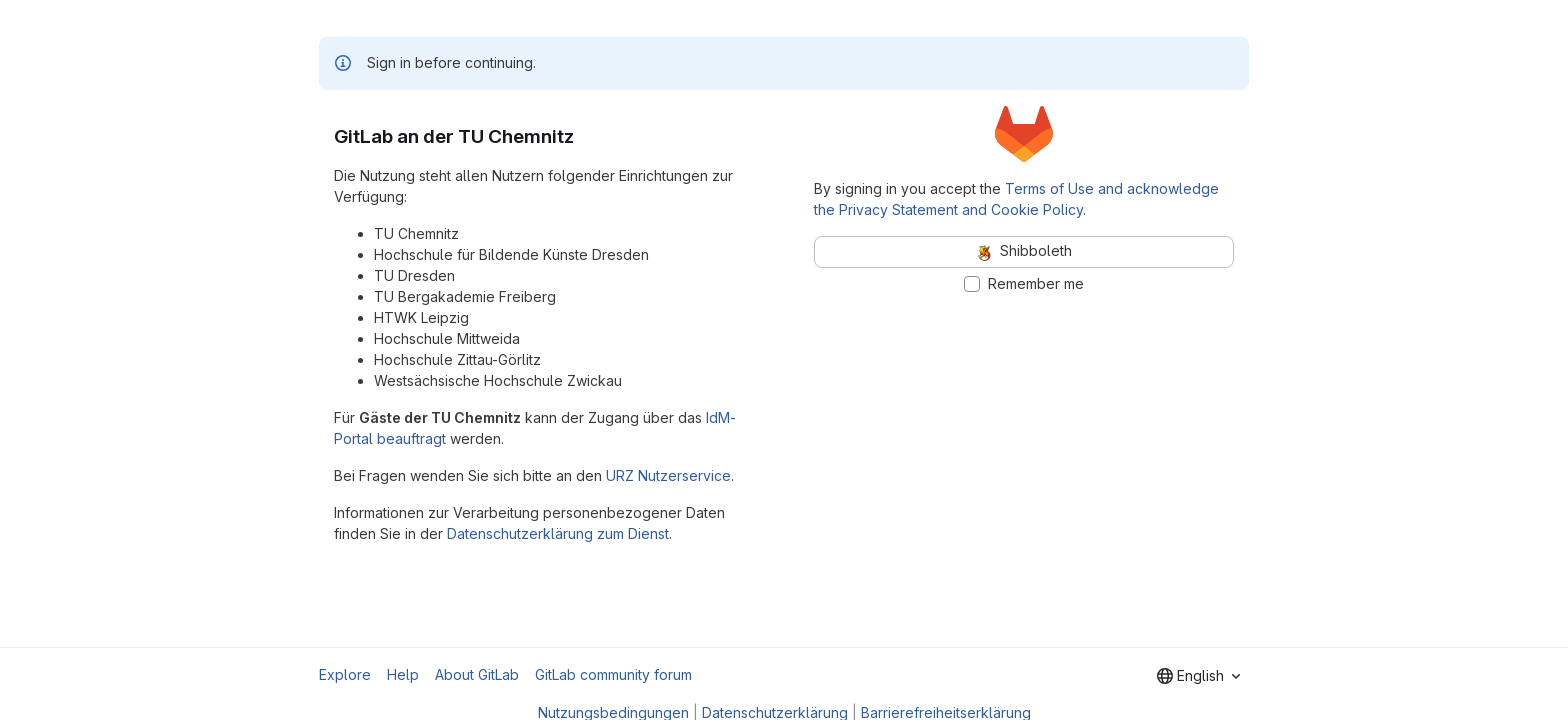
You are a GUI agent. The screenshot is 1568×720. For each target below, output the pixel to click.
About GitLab (477, 674)
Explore (345, 674)
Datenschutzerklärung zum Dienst (558, 533)
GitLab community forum (613, 674)
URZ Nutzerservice (668, 475)
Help (403, 674)
